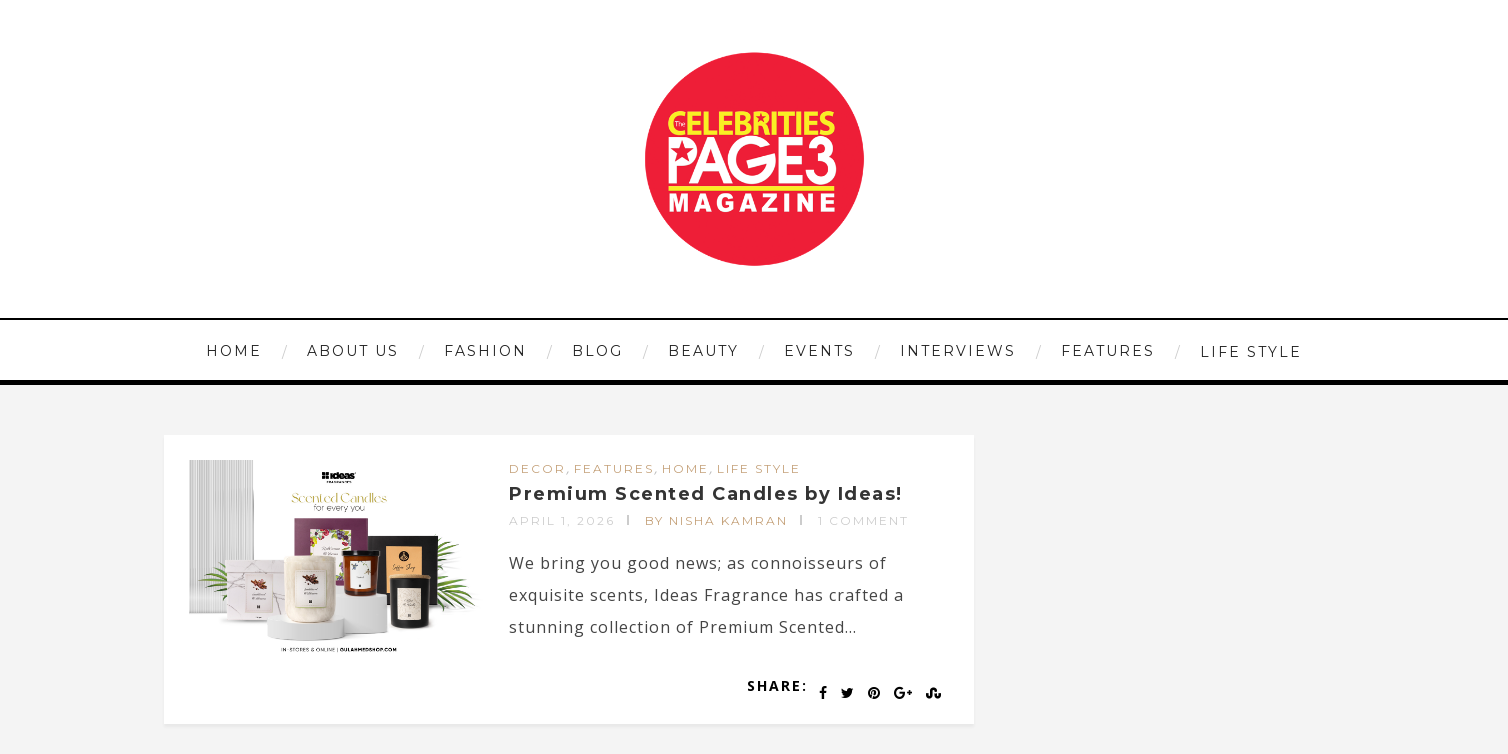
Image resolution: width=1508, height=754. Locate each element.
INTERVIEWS (958, 351)
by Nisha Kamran (716, 520)
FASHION (485, 351)
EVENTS (819, 351)
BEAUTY (703, 351)
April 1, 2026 (562, 520)
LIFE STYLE (1251, 352)
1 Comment (863, 520)
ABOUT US (353, 351)
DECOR (537, 468)
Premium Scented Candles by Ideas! (706, 494)
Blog (597, 351)
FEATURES (1108, 351)
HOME (234, 351)
